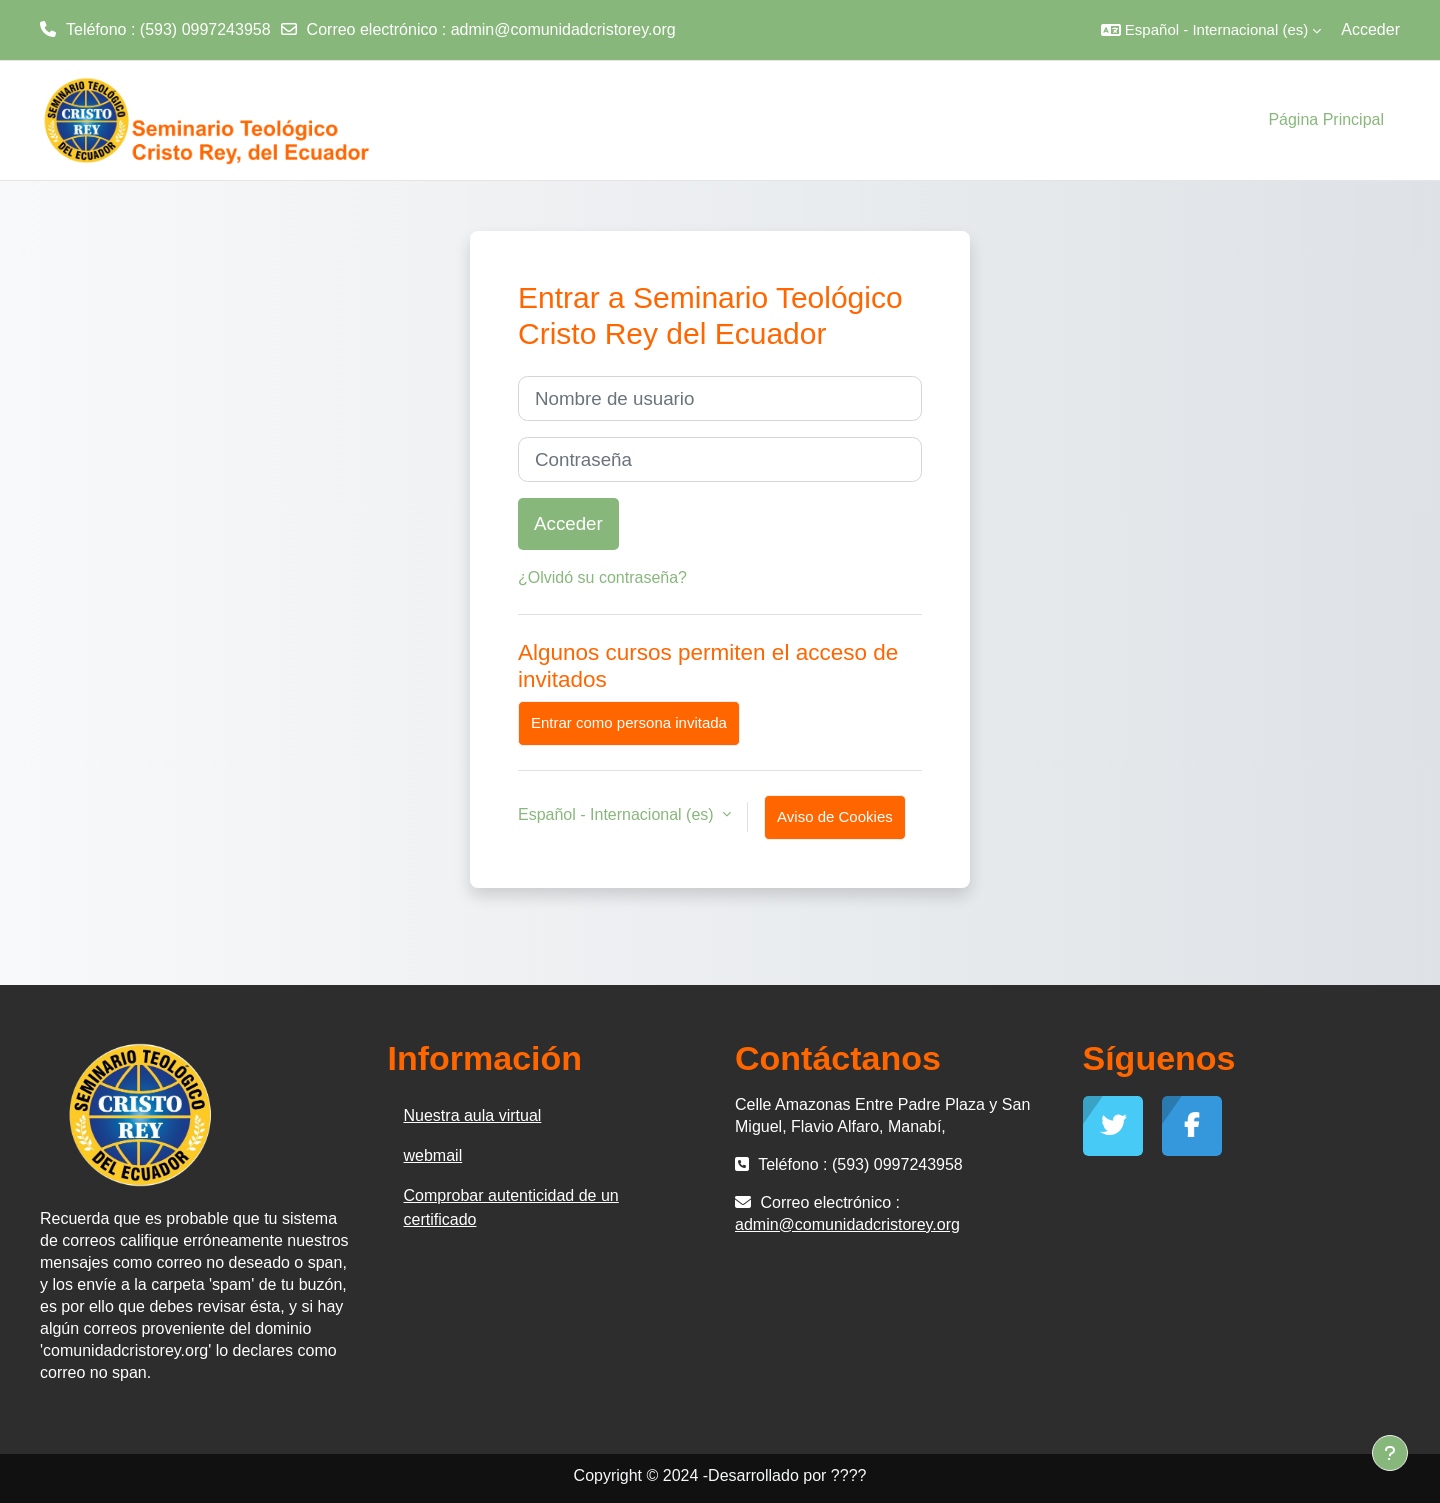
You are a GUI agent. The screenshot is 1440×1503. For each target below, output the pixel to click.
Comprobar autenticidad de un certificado (511, 1207)
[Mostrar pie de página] (1390, 1453)
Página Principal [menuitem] (1326, 119)
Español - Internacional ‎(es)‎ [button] (618, 814)
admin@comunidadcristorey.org (563, 29)
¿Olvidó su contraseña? (602, 577)
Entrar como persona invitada (629, 722)
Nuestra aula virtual (473, 1115)
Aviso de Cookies (835, 816)
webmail (433, 1155)
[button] (1211, 30)
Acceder (1370, 29)
